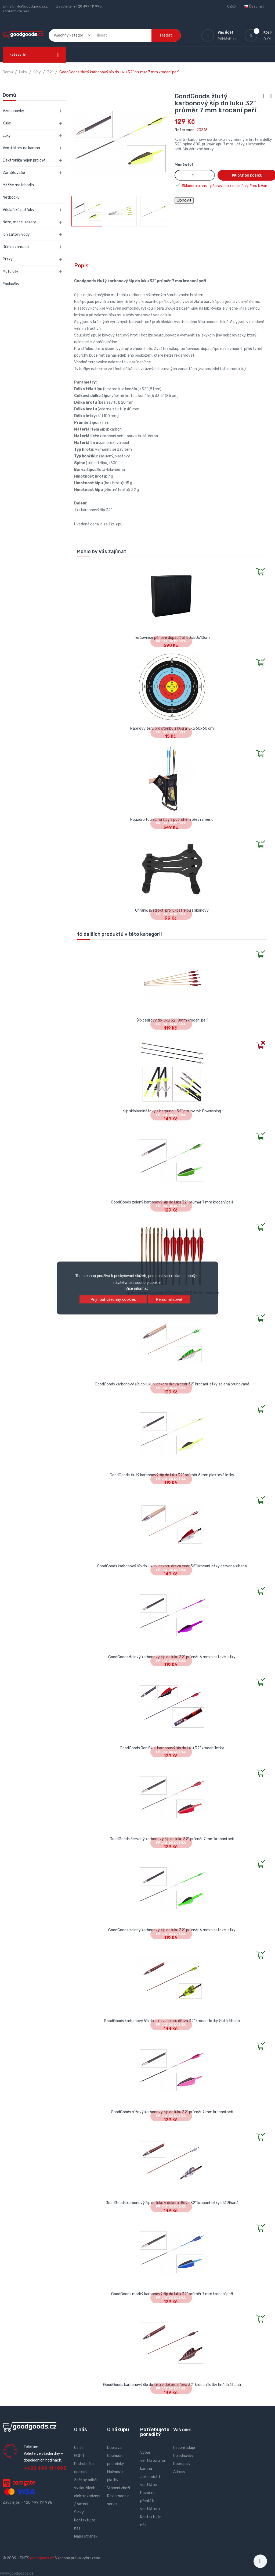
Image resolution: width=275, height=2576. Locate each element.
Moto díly (10, 271)
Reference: (185, 130)
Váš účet (182, 2429)
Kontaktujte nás (16, 11)
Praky (8, 259)
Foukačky (11, 284)
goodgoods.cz (42, 2558)
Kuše (7, 123)
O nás (79, 2447)
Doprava (114, 2447)
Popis (81, 265)
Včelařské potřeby (18, 209)
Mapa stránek (85, 2536)
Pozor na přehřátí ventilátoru (150, 2501)
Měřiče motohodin (18, 185)
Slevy (79, 2512)
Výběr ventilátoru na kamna (152, 2460)
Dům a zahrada (16, 247)
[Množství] (195, 175)
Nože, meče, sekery (19, 222)
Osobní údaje (184, 2447)
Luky (7, 135)
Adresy (179, 2472)
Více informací (137, 1288)
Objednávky (183, 2455)
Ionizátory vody (16, 234)
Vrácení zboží (118, 2488)
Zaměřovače (14, 172)
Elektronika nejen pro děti (24, 160)
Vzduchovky (13, 111)
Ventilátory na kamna (21, 148)
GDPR (79, 2455)
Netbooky (11, 197)
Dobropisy (181, 2464)
